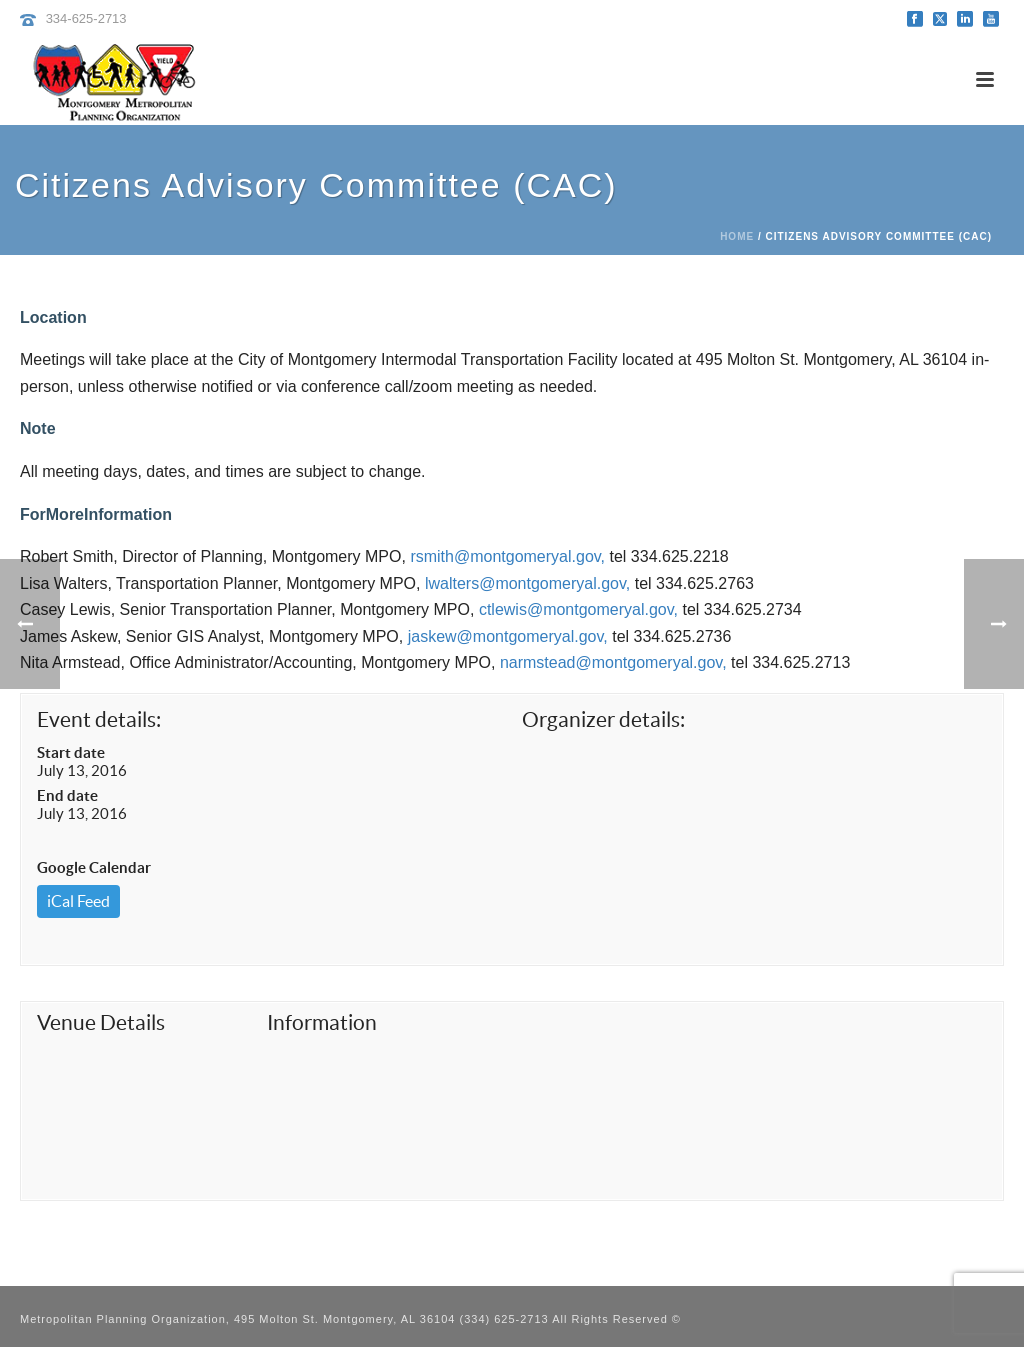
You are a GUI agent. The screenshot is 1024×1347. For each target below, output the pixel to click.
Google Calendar (94, 867)
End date (67, 795)
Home (737, 236)
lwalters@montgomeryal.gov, (527, 583)
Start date (71, 752)
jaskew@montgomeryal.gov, (508, 636)
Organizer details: (603, 719)
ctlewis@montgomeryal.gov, (578, 609)
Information (322, 1022)
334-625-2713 (86, 18)
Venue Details (101, 1022)
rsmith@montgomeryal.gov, (507, 556)
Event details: (99, 719)
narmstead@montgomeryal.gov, (613, 662)
